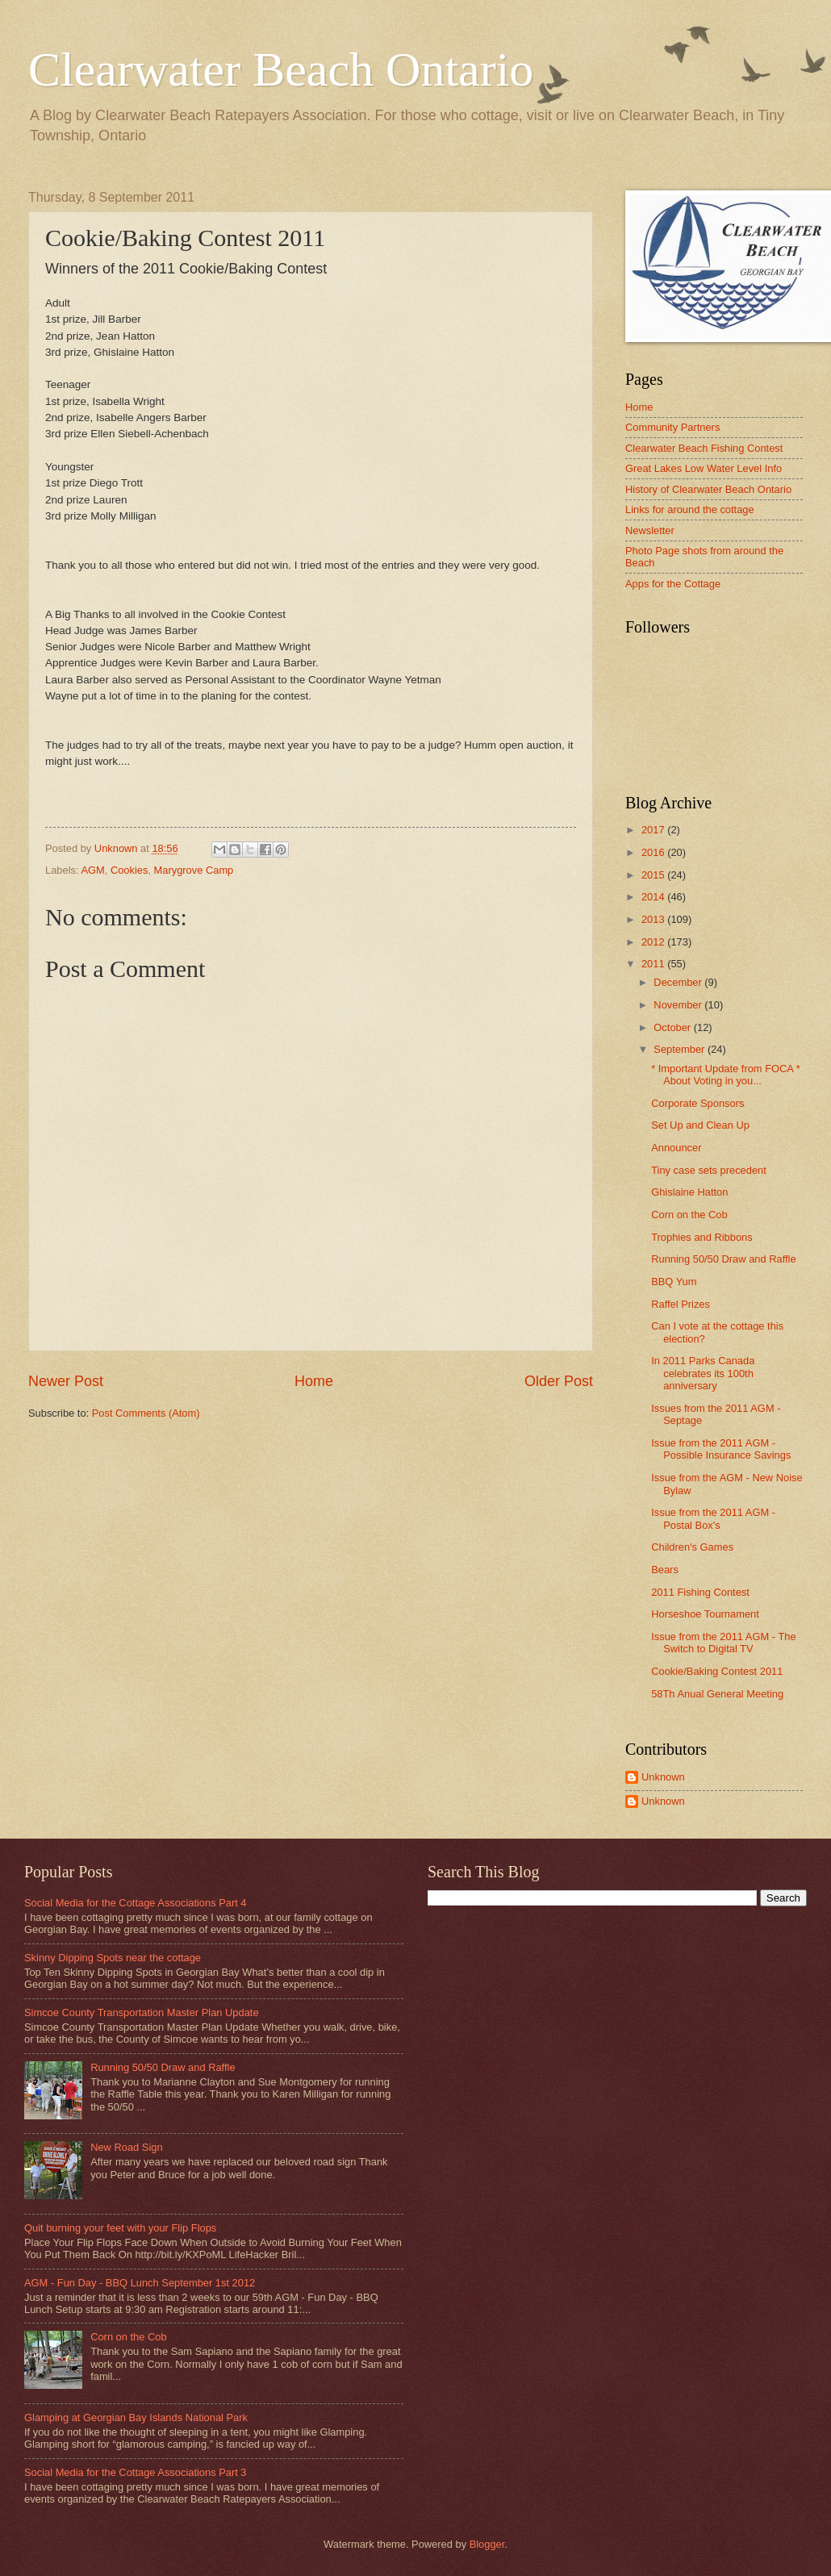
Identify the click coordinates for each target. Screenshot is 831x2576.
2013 (654, 919)
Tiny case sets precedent (708, 1170)
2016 (654, 852)
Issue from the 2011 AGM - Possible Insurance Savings (721, 1449)
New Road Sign (126, 2147)
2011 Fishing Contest (700, 1592)
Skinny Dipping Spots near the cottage (112, 1958)
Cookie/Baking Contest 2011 (717, 1671)
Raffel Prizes (680, 1304)
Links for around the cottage (689, 509)
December (679, 982)
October (673, 1027)
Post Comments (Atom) (146, 1413)
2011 (654, 964)
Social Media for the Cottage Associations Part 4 (135, 1903)
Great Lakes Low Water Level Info (703, 468)
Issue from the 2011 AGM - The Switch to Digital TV (723, 1642)
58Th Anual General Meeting (717, 1694)
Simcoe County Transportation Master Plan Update (141, 2012)
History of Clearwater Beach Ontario (708, 489)
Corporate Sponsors (697, 1103)
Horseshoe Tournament (705, 1614)
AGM (92, 870)
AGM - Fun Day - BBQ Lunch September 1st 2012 (139, 2283)
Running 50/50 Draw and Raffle (723, 1259)
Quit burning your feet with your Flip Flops (120, 2228)
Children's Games (692, 1547)
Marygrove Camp (194, 870)
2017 (654, 830)
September (681, 1049)
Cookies (129, 870)
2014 (654, 897)
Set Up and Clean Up (700, 1125)
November (679, 1005)
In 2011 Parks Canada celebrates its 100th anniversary (702, 1373)
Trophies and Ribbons (702, 1237)
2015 (654, 875)
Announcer (676, 1148)
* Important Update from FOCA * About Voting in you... (725, 1075)
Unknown (663, 1777)
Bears (665, 1570)
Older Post (558, 1381)
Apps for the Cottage (672, 584)
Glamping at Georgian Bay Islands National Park (136, 2417)
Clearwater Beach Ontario (280, 69)
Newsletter (649, 530)
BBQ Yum (673, 1281)
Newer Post (65, 1381)
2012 (654, 942)
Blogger (487, 2544)
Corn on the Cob (689, 1215)
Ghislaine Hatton (689, 1192)
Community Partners (672, 427)
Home (313, 1381)
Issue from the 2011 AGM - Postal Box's (713, 1518)
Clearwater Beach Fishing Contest (704, 448)
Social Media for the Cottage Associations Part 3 (135, 2472)
